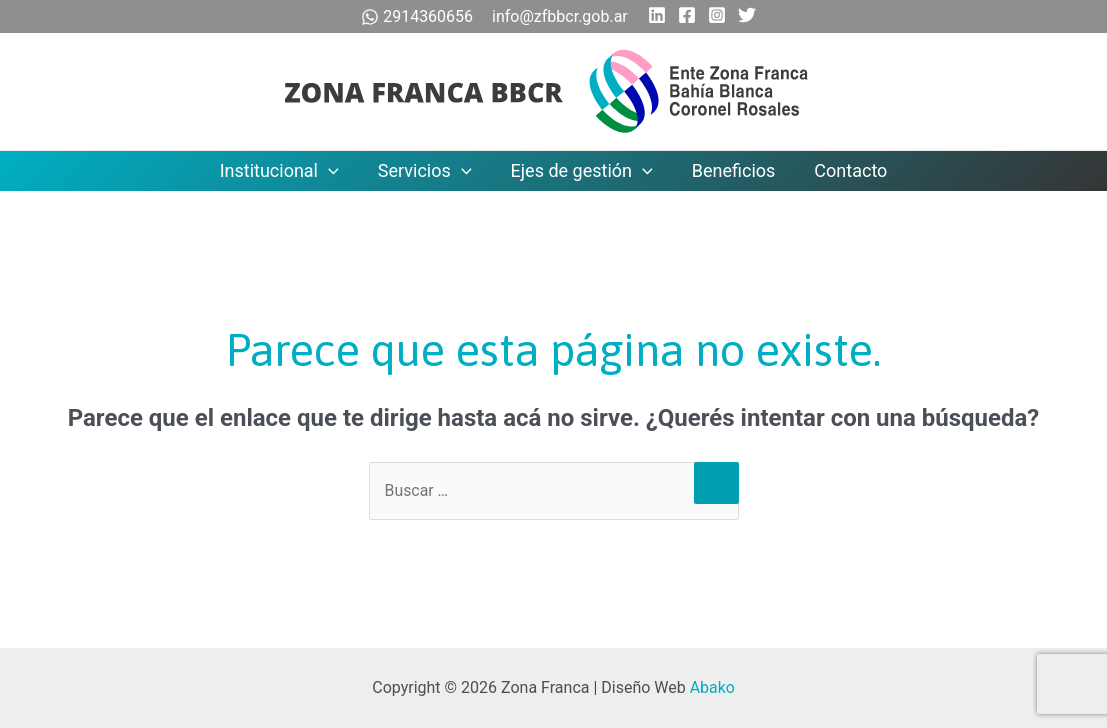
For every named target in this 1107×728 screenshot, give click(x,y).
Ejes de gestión (582, 171)
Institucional (285, 171)
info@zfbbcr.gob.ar (560, 16)
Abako (712, 687)
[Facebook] (687, 15)
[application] (334, 171)
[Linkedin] (657, 15)
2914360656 (419, 16)
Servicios (428, 171)
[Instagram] (717, 15)
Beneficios (731, 170)
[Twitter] (747, 15)
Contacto (844, 170)
